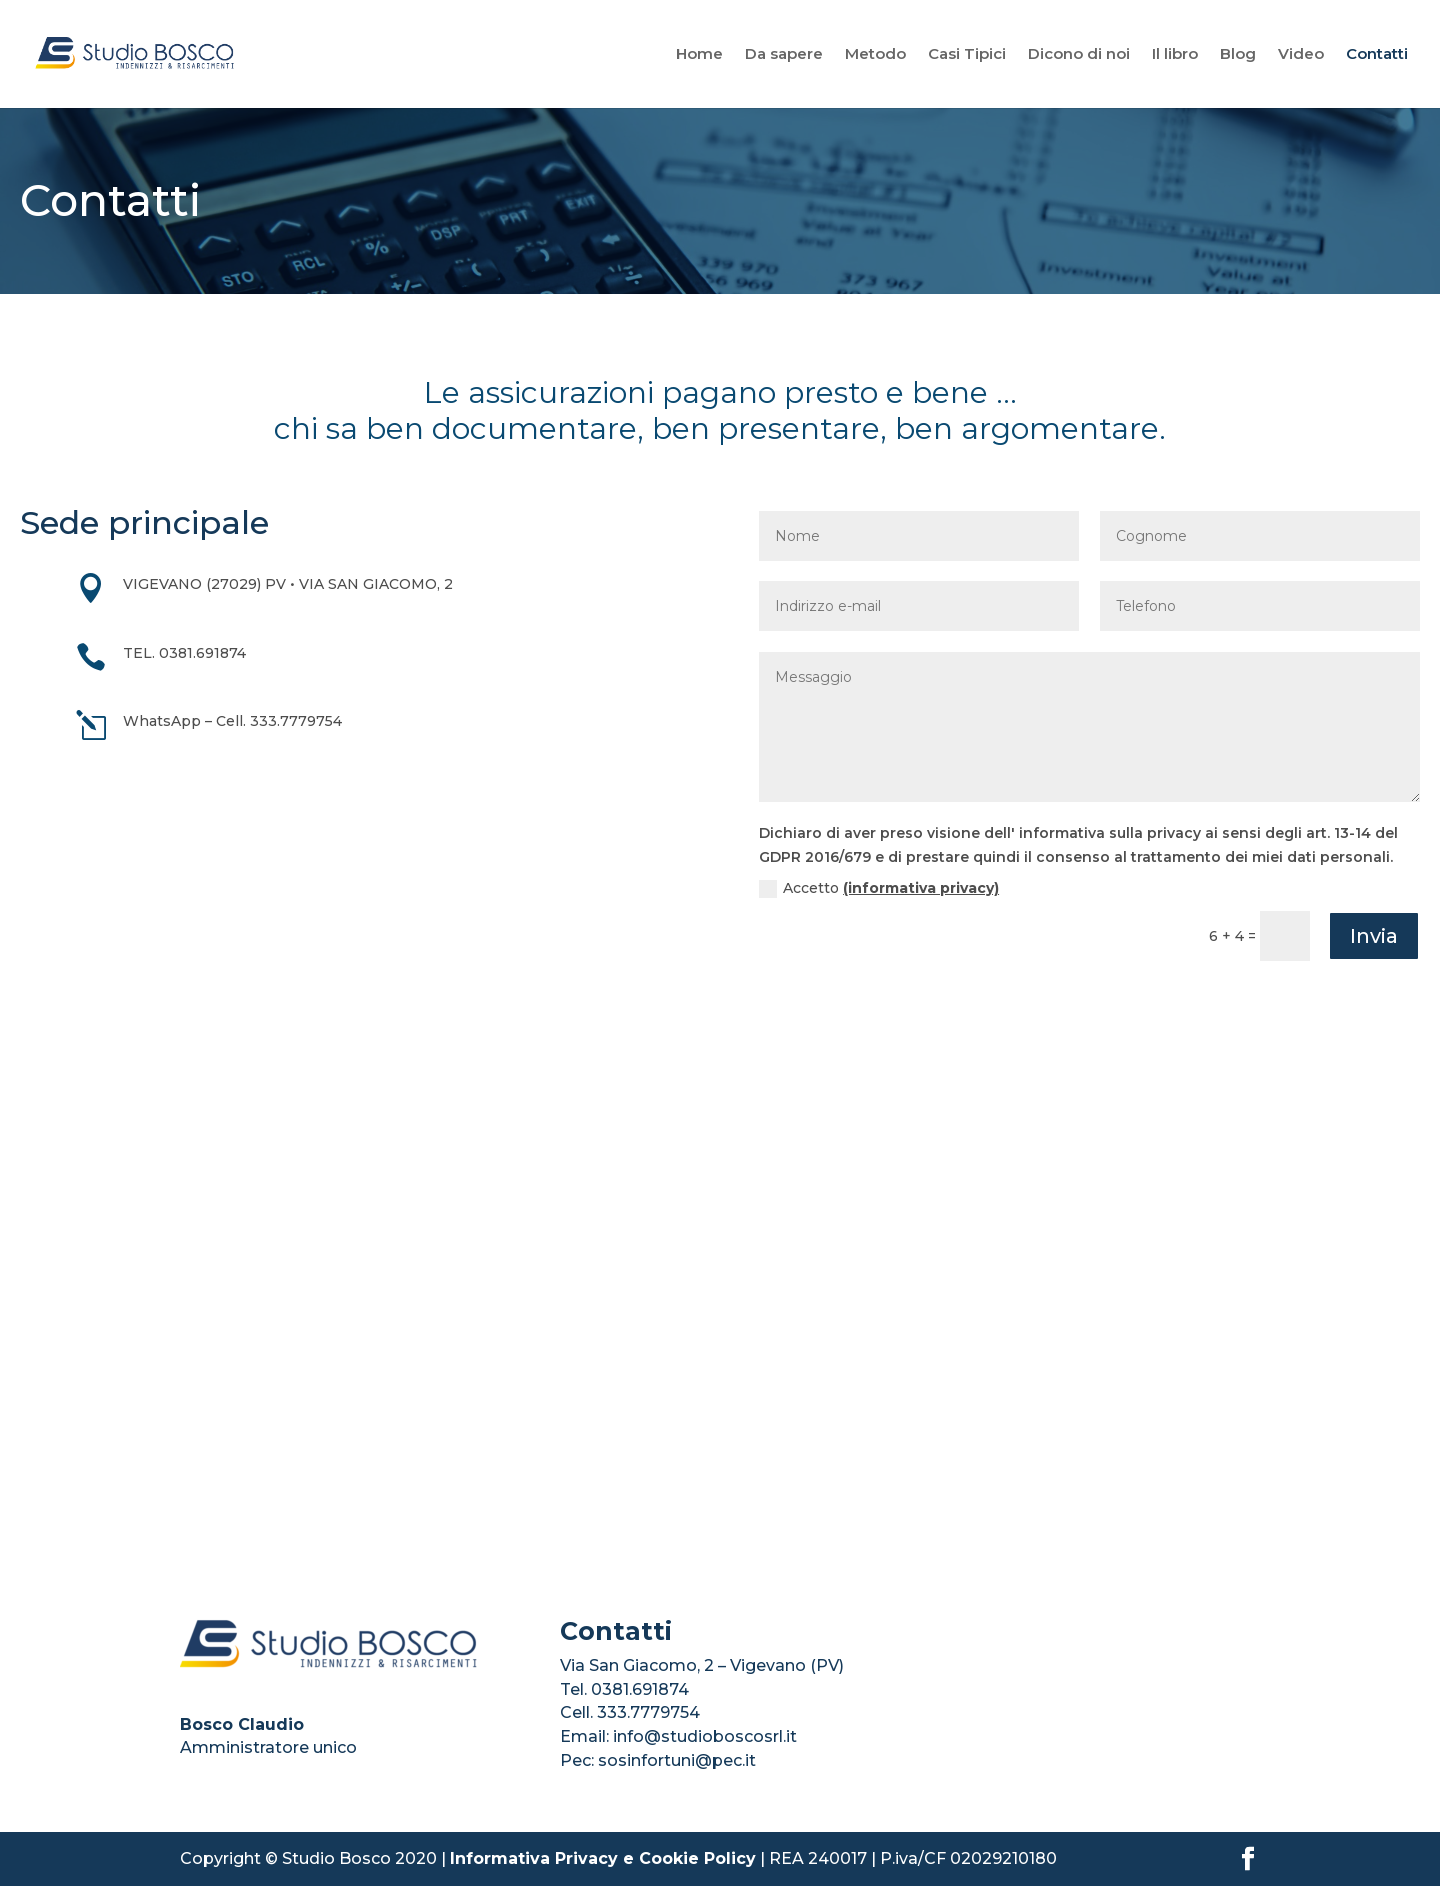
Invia (1374, 936)
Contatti (1377, 55)
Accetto (879, 888)
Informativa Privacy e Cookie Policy (603, 1858)
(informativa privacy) (921, 888)
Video (1301, 55)
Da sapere (784, 55)
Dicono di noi (1079, 55)
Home (699, 55)
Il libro (1175, 55)
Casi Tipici (967, 55)
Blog (1238, 55)
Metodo (875, 55)
